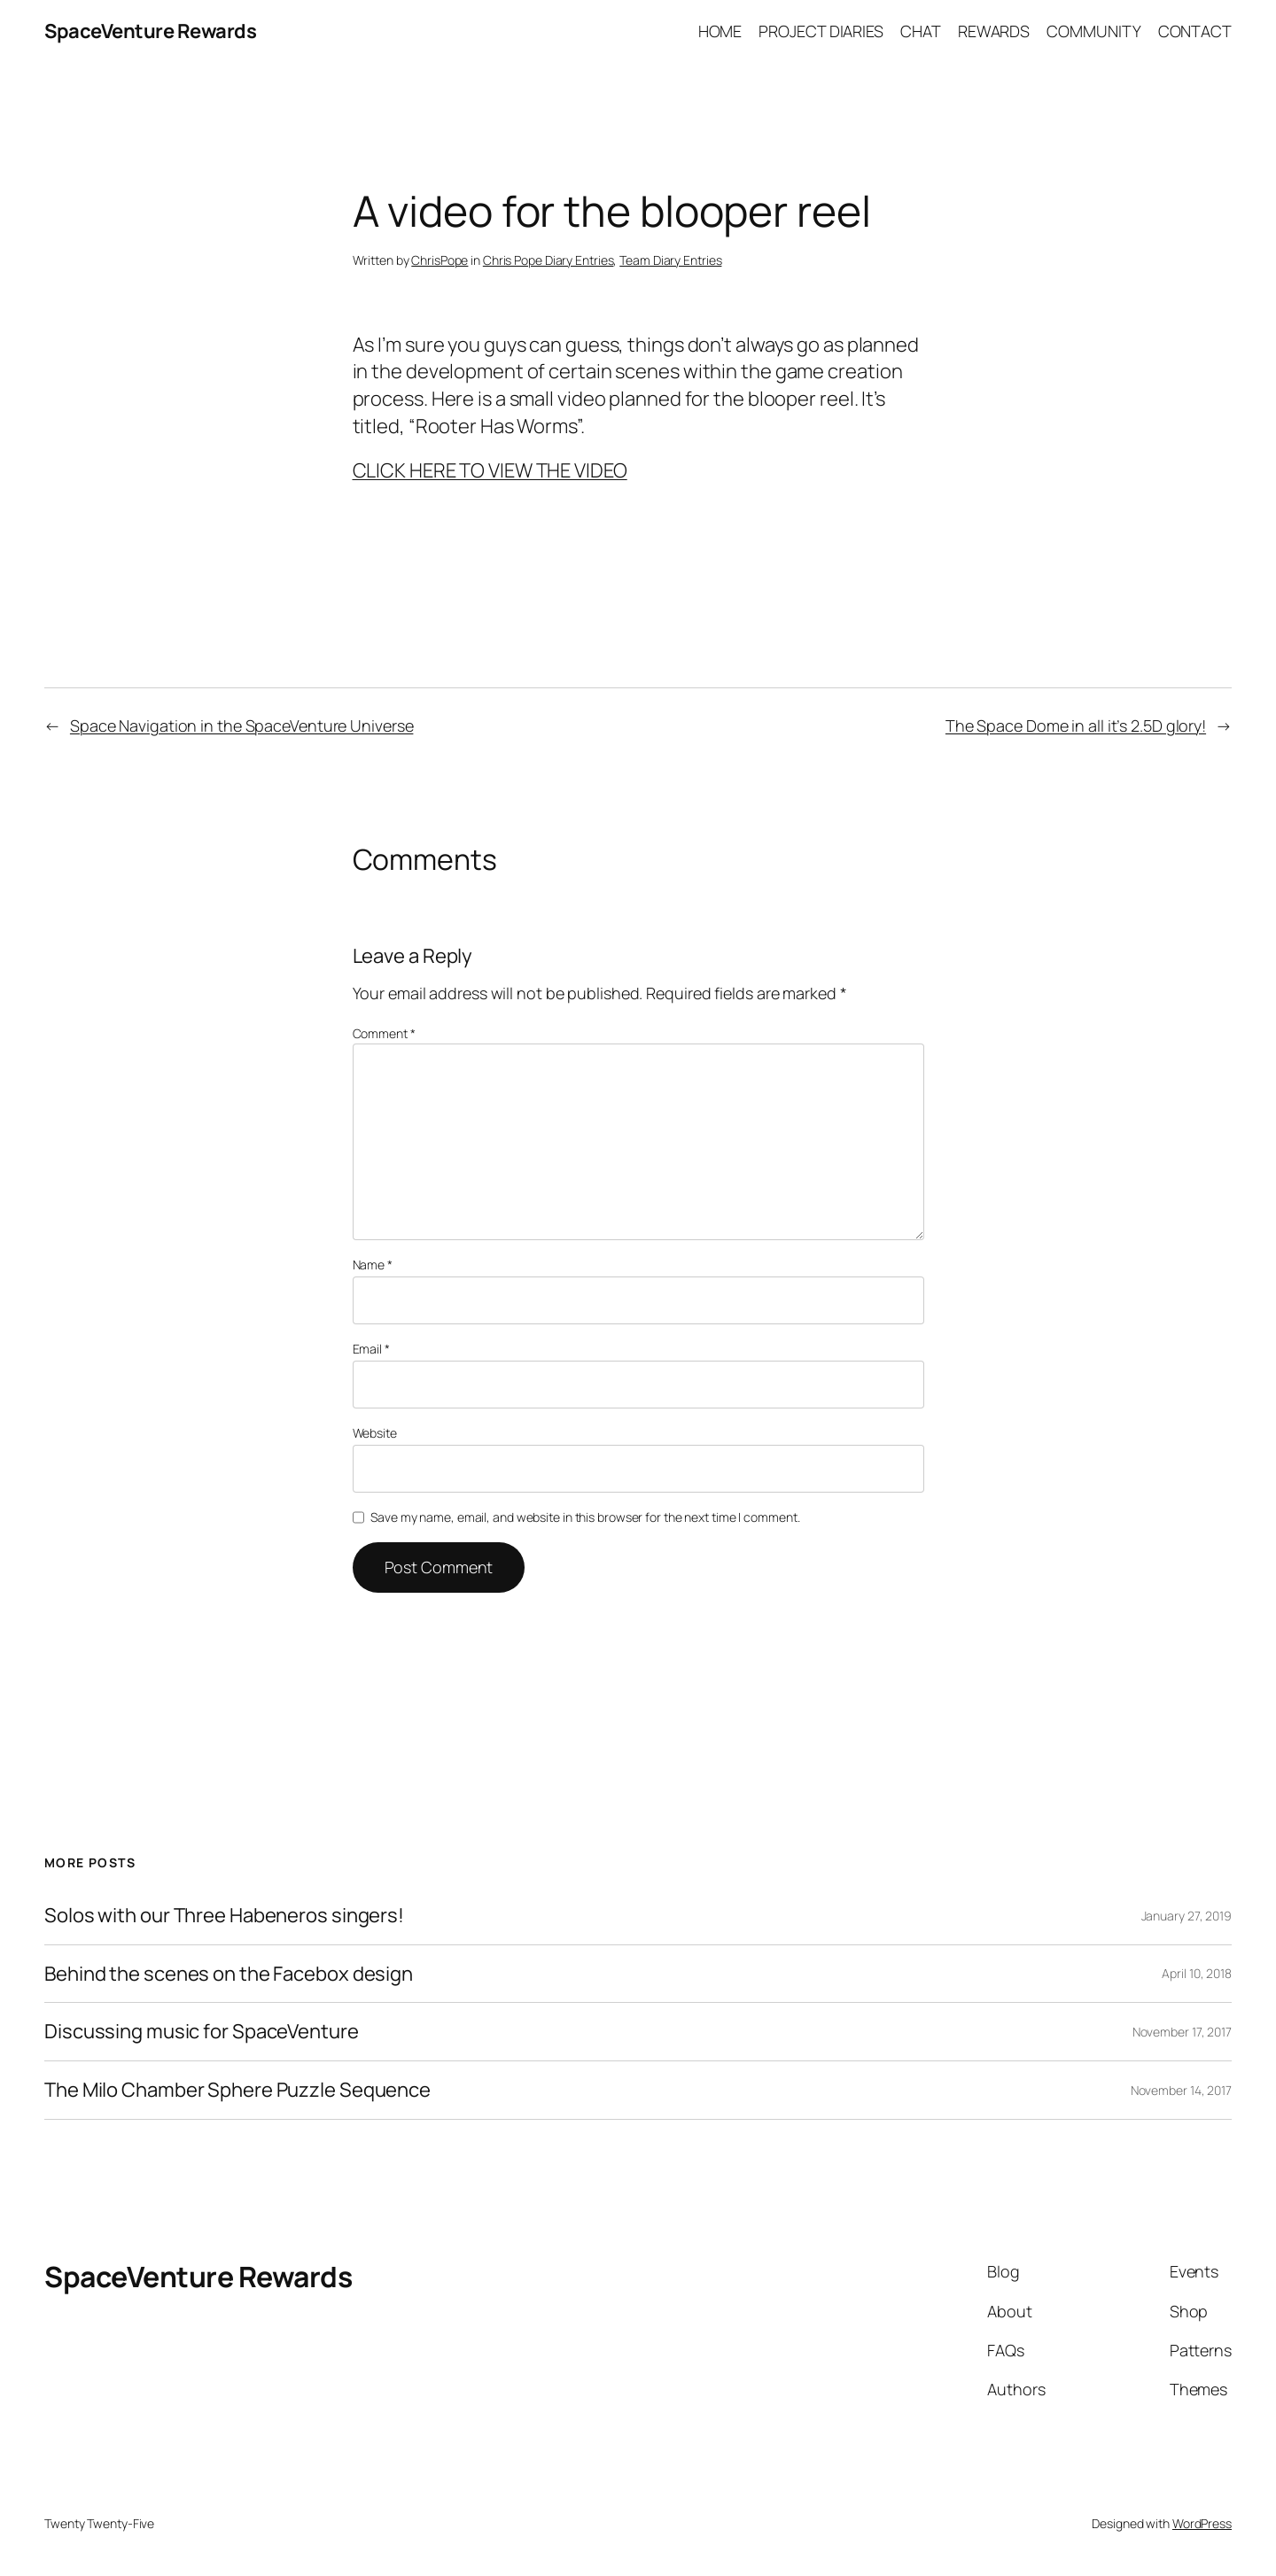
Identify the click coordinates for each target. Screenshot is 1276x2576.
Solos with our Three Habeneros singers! (224, 1916)
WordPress (1202, 2523)
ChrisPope (439, 260)
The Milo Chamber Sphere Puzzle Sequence (237, 2090)
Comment (384, 1033)
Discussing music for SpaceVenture (201, 2032)
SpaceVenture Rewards (150, 31)
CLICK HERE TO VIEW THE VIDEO (490, 470)
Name (373, 1264)
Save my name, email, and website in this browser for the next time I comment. (584, 1517)
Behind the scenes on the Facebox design (228, 1974)
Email (371, 1348)
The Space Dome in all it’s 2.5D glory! (1075, 725)
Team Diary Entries (670, 260)
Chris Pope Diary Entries (548, 260)
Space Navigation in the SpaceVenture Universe (242, 725)
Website (375, 1432)
